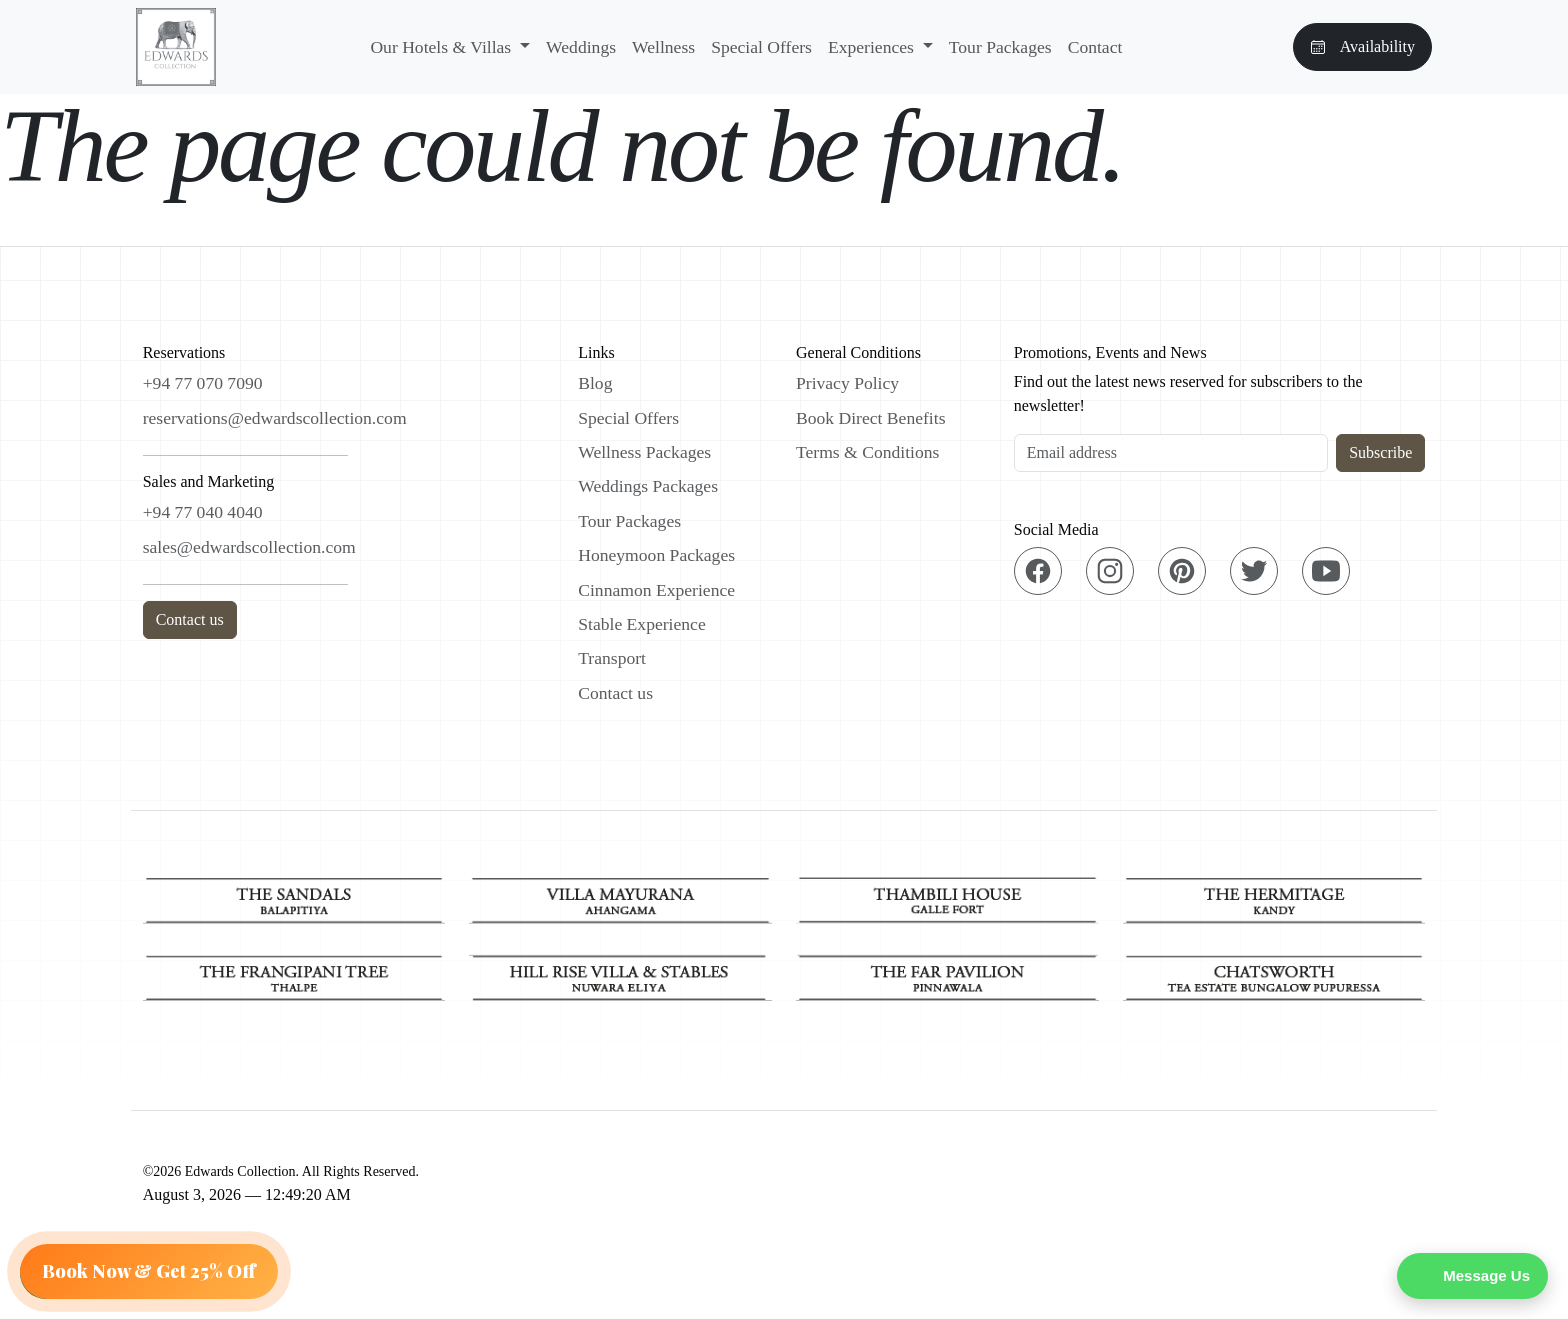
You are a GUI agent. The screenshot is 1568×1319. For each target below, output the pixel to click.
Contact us (190, 619)
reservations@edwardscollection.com (275, 418)
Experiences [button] (873, 47)
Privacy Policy (847, 383)
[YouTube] (1326, 571)
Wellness (663, 47)
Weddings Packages (648, 486)
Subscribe (1380, 452)
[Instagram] (1110, 571)
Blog (595, 383)
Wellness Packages (644, 452)
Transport (612, 658)
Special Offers (761, 47)
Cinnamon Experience (656, 590)
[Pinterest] (1182, 571)
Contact (1095, 47)
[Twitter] (1254, 571)
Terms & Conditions (867, 452)
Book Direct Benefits (871, 418)
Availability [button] (1362, 46)
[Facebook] (1038, 571)
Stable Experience (642, 624)
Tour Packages (1000, 47)
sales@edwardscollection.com (249, 547)
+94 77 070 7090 (203, 383)
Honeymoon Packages (656, 555)
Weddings (581, 47)
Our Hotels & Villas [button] (442, 47)
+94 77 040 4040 (203, 512)
